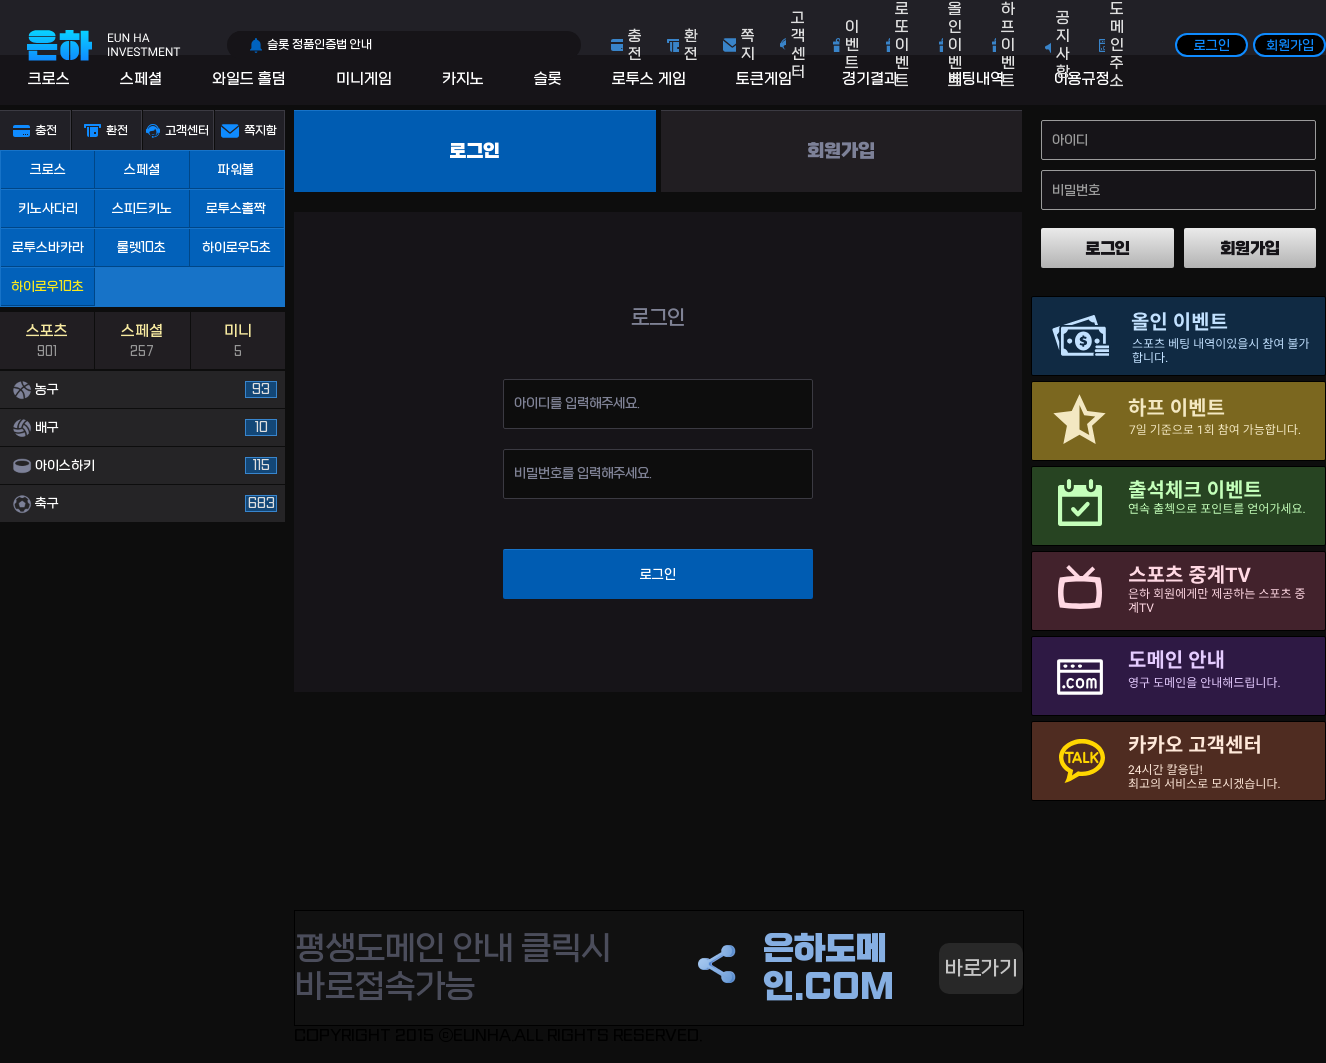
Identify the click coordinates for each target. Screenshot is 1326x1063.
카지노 (463, 79)
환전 (691, 45)
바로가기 (981, 968)
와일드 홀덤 (249, 79)
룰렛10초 (141, 247)
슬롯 (548, 79)
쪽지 (748, 45)
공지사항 (1063, 45)
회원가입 (1290, 45)
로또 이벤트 (902, 45)
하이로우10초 (47, 286)
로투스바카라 (48, 247)
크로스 (49, 79)
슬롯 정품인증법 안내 (319, 45)
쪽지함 (260, 131)
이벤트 (852, 45)
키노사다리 (48, 208)
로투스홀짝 (236, 208)
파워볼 (236, 169)
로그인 (1212, 45)
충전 (635, 45)
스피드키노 (142, 208)
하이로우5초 (236, 247)
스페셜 (141, 79)
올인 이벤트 (955, 45)
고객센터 (798, 45)
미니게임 (364, 79)
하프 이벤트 (1008, 45)
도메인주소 (1117, 45)
